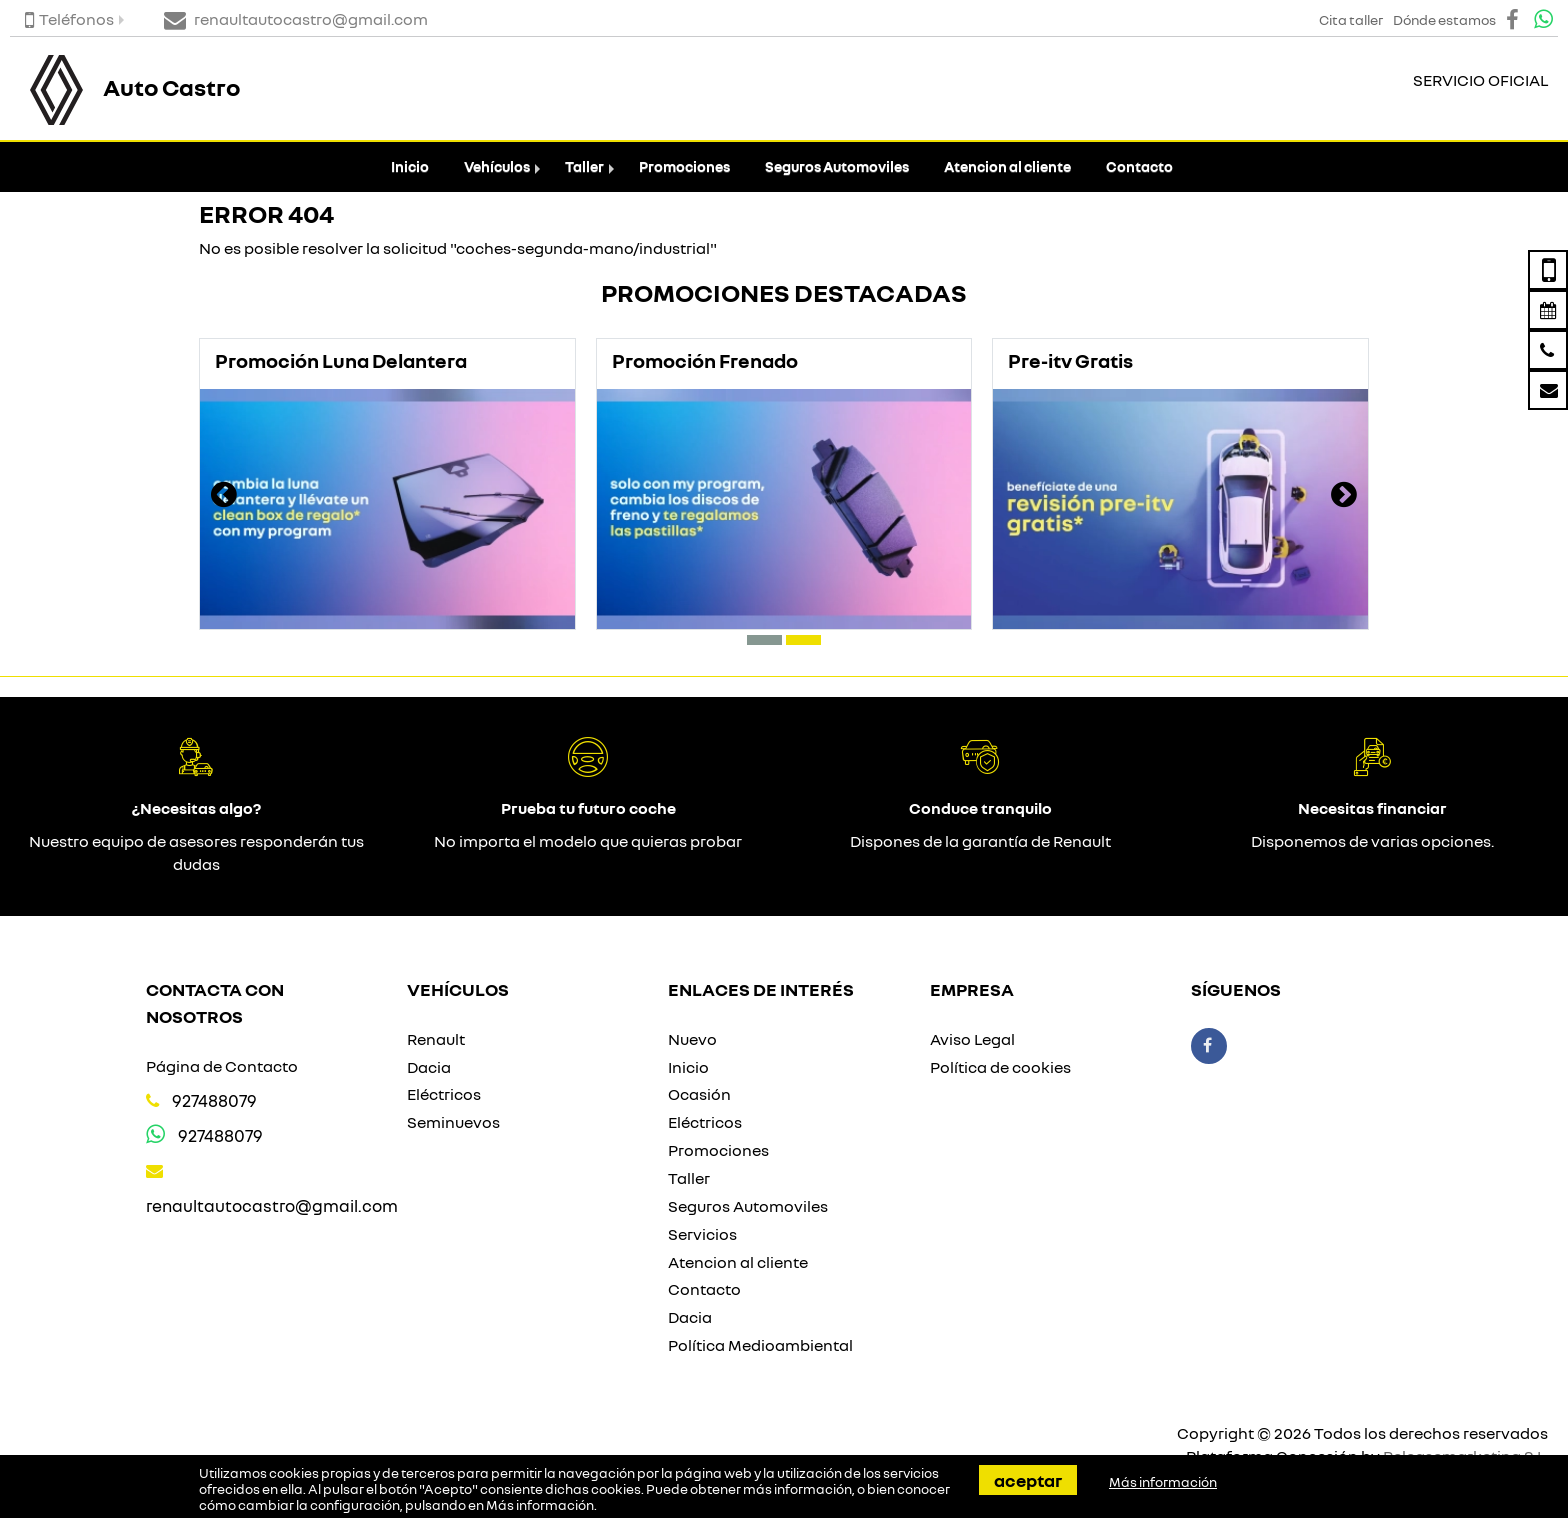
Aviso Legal (972, 1039)
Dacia (429, 1067)
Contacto (1139, 166)
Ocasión (699, 1094)
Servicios (702, 1234)
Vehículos (497, 166)
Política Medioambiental (760, 1345)
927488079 (214, 1100)
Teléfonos (69, 19)
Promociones (684, 166)
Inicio (410, 166)
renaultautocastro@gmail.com (272, 1205)
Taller (584, 166)
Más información (540, 1505)
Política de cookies (1000, 1067)
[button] (764, 640)
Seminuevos (453, 1122)
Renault (436, 1039)
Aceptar (1028, 1480)
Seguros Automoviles (837, 166)
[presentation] (224, 497)
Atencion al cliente (1007, 166)
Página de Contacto (222, 1066)
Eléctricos (444, 1094)
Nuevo (692, 1039)
